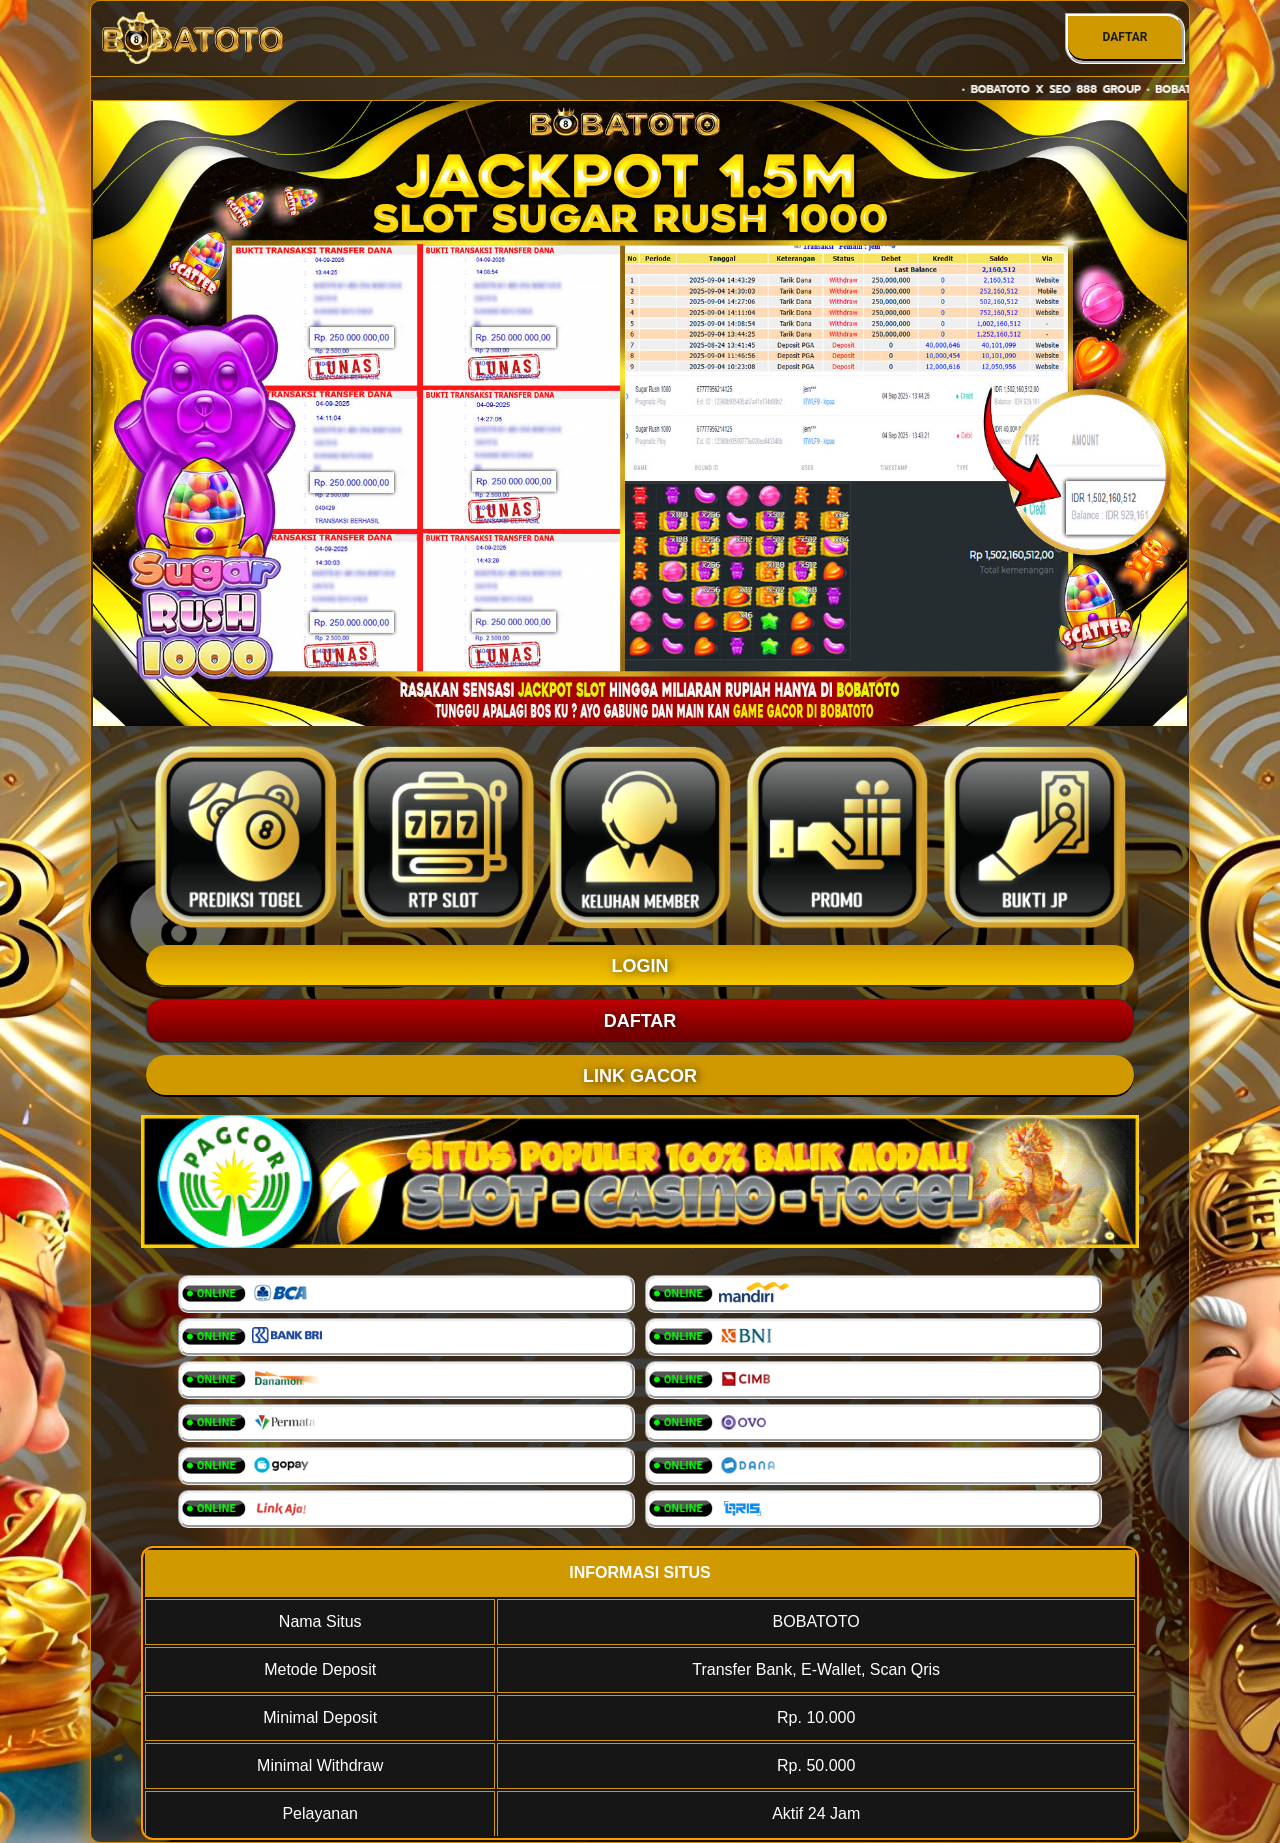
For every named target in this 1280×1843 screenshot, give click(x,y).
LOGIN (640, 966)
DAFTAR (1124, 37)
